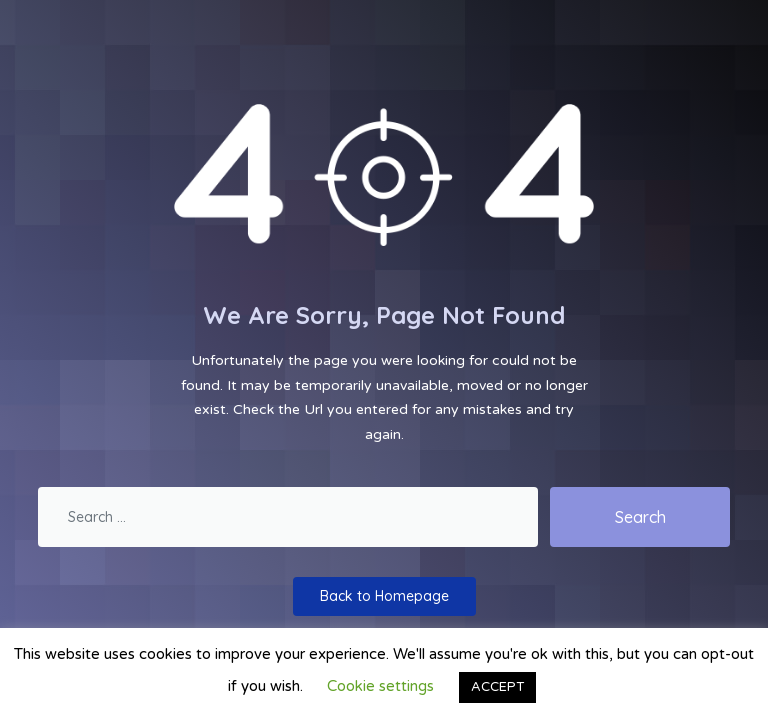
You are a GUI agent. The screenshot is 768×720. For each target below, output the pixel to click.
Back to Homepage (384, 596)
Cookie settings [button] (380, 686)
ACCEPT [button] (497, 687)
